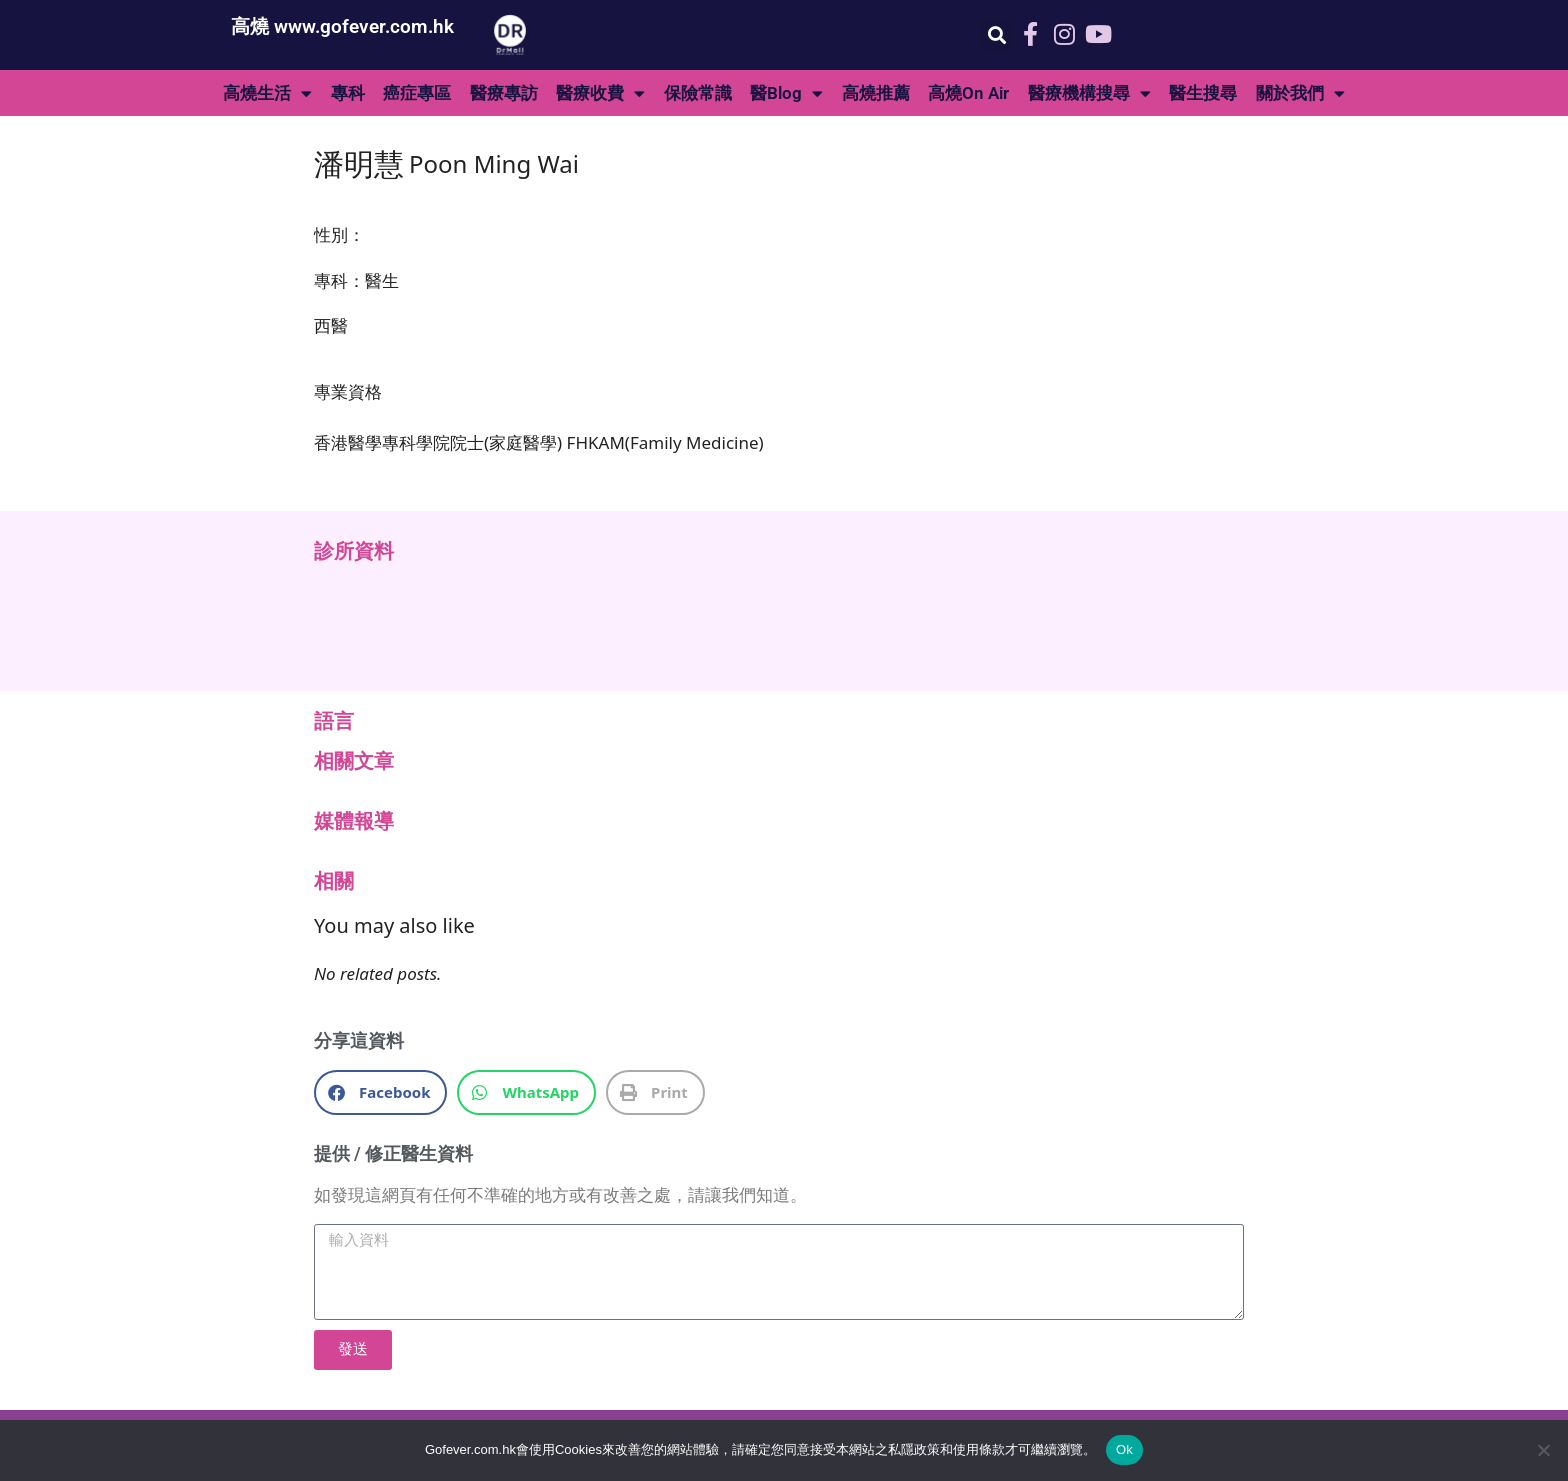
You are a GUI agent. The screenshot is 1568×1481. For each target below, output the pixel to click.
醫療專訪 (504, 93)
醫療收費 (600, 93)
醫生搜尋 (1203, 93)
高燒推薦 (876, 93)
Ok (1124, 1449)
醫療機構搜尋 (1089, 93)
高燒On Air (968, 93)
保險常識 (698, 93)
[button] (996, 35)
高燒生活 (267, 93)
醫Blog (786, 93)
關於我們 (1300, 93)
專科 (348, 93)
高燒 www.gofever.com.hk (342, 26)
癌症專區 (417, 93)
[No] (1543, 1450)
